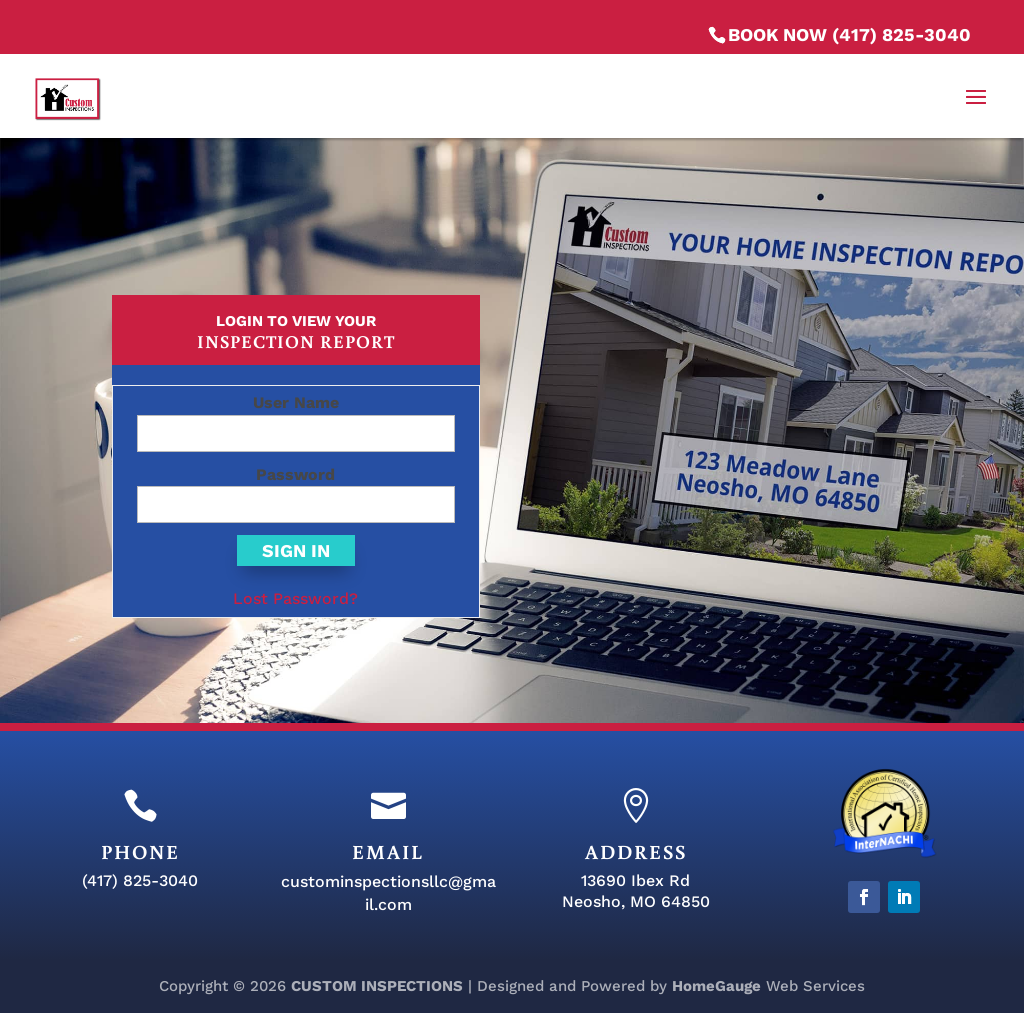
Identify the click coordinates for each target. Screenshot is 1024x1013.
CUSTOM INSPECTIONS (377, 986)
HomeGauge (716, 986)
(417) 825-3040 (140, 880)
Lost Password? (295, 598)
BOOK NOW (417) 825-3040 (849, 34)
